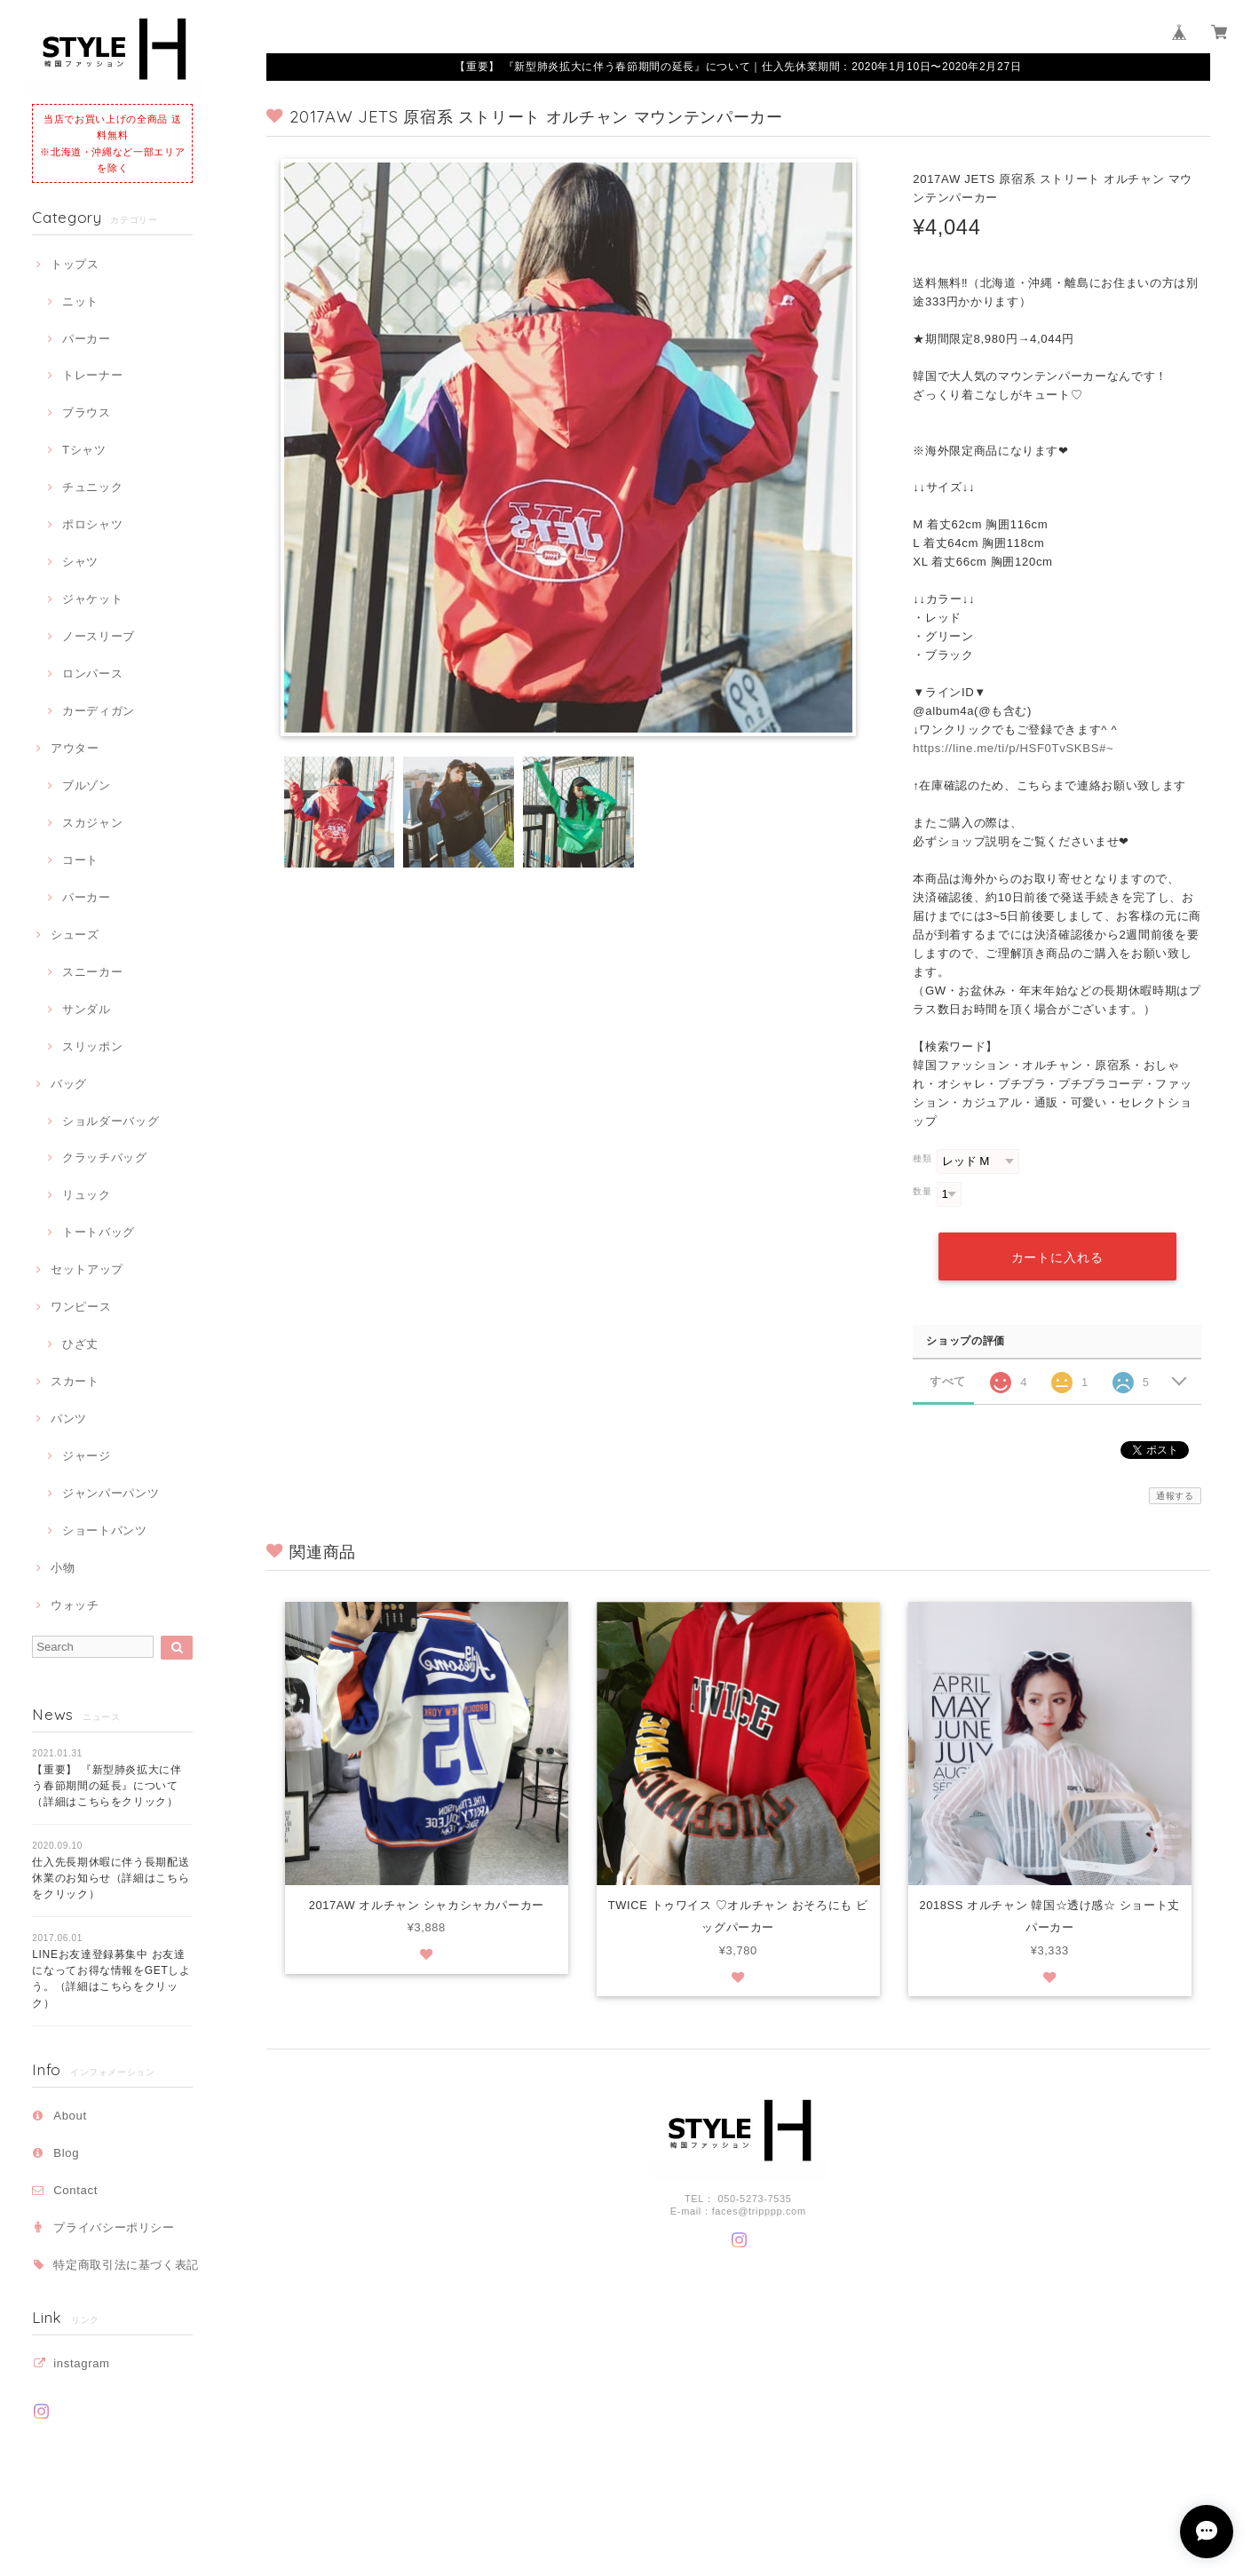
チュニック (92, 487)
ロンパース (92, 673)
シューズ (75, 934)
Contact (75, 2190)
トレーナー (92, 375)
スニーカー (92, 972)
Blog (66, 2153)
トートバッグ (98, 1232)
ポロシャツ (92, 524)
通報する (1175, 1496)
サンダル (86, 1009)
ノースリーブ (98, 636)
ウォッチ (75, 1605)
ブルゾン (86, 785)
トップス (75, 264)
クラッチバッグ (104, 1157)
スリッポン (92, 1046)
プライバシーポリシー (114, 2227)
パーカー (86, 338)
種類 (922, 1158)
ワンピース (81, 1306)
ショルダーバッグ (110, 1121)
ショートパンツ (104, 1530)
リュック (86, 1194)
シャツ (80, 561)
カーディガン (98, 710)
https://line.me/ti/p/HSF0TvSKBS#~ (1013, 748)
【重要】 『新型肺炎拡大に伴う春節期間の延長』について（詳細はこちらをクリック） (107, 1786)
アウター (75, 748)
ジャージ (86, 1455)
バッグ (69, 1083)
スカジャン (92, 822)
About (70, 2115)
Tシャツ (84, 449)
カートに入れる (1056, 1257)
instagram (81, 2363)
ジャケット (92, 599)
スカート (75, 1381)
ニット (80, 301)
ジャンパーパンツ (110, 1493)
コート (80, 860)
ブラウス (86, 412)
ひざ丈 (80, 1344)
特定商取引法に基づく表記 (126, 2264)
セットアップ (87, 1269)
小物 (63, 1567)
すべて (948, 1380)
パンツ (69, 1418)
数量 (922, 1191)
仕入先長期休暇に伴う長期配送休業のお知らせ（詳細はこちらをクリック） (110, 1878)
